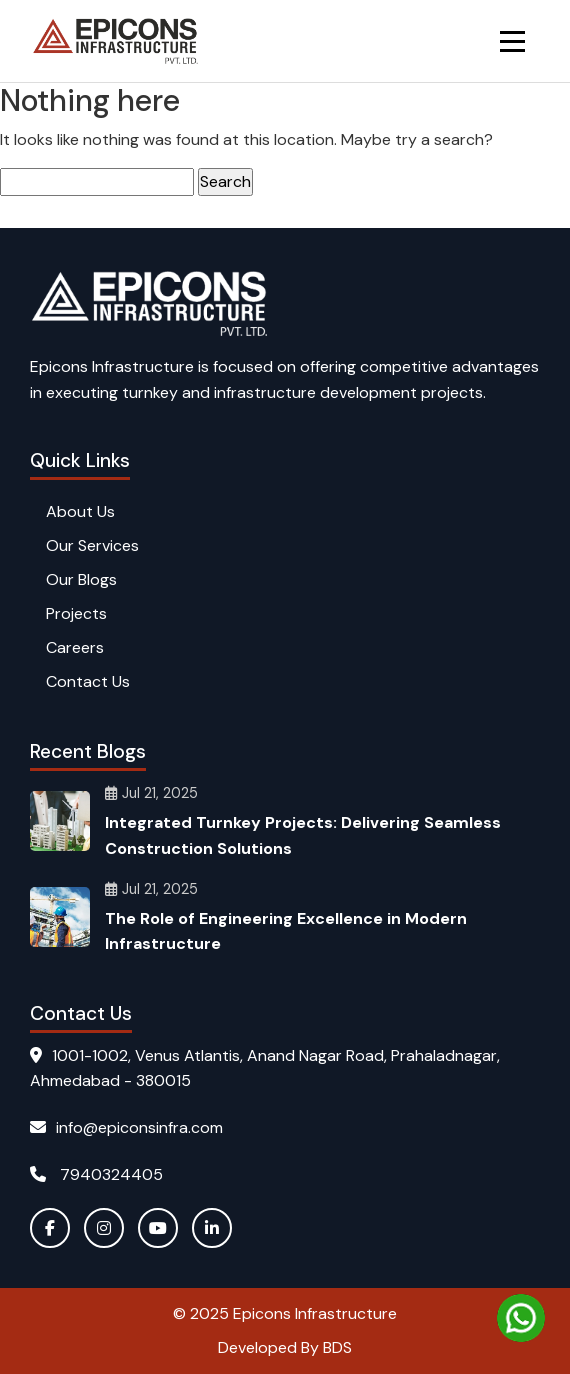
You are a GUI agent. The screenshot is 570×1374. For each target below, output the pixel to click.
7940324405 (96, 1174)
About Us (80, 511)
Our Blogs (81, 579)
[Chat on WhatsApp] (521, 1318)
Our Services (92, 545)
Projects (76, 613)
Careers (75, 647)
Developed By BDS (285, 1347)
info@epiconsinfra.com (126, 1127)
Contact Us (88, 681)
